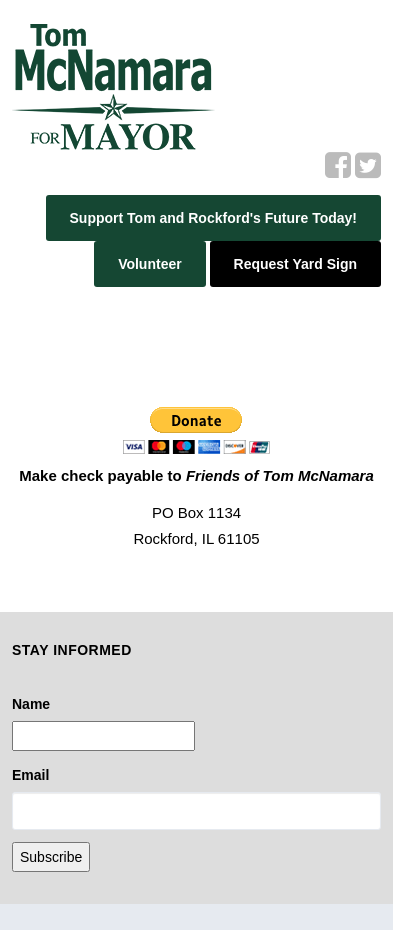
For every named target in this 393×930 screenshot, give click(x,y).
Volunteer (150, 264)
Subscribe (51, 857)
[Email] (196, 811)
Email (30, 775)
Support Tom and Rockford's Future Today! (213, 218)
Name (31, 704)
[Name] (103, 736)
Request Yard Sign (295, 264)
